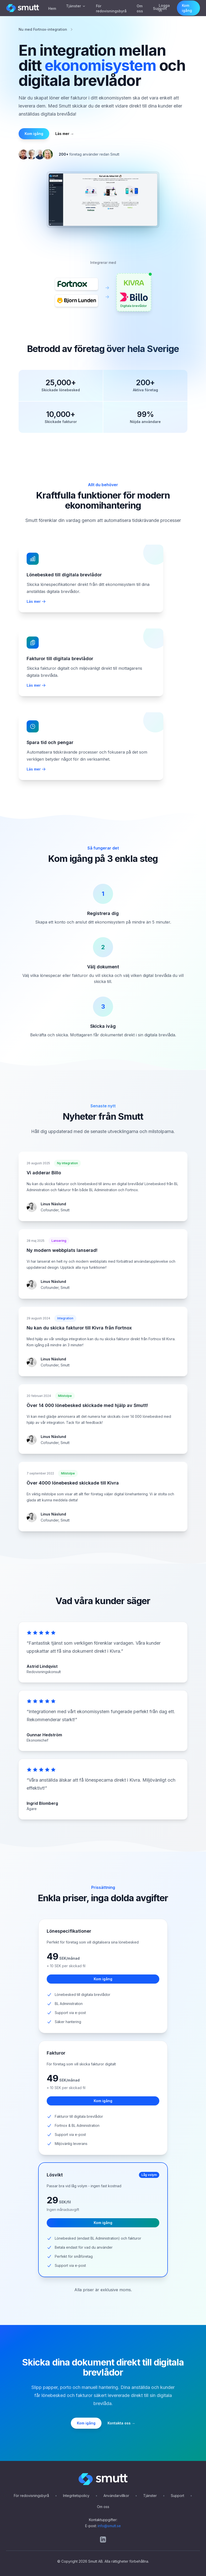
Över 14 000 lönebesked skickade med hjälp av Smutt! (87, 1405)
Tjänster (76, 6)
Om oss (140, 8)
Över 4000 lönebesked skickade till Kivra (73, 1483)
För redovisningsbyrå (111, 8)
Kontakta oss (121, 2423)
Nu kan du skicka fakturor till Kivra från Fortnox (79, 1327)
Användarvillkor (116, 2495)
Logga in (164, 8)
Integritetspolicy (76, 2495)
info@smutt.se (109, 2526)
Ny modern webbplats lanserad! (62, 1250)
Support (177, 2495)
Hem (52, 8)
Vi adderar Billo (44, 1172)
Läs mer (64, 133)
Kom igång (187, 8)
